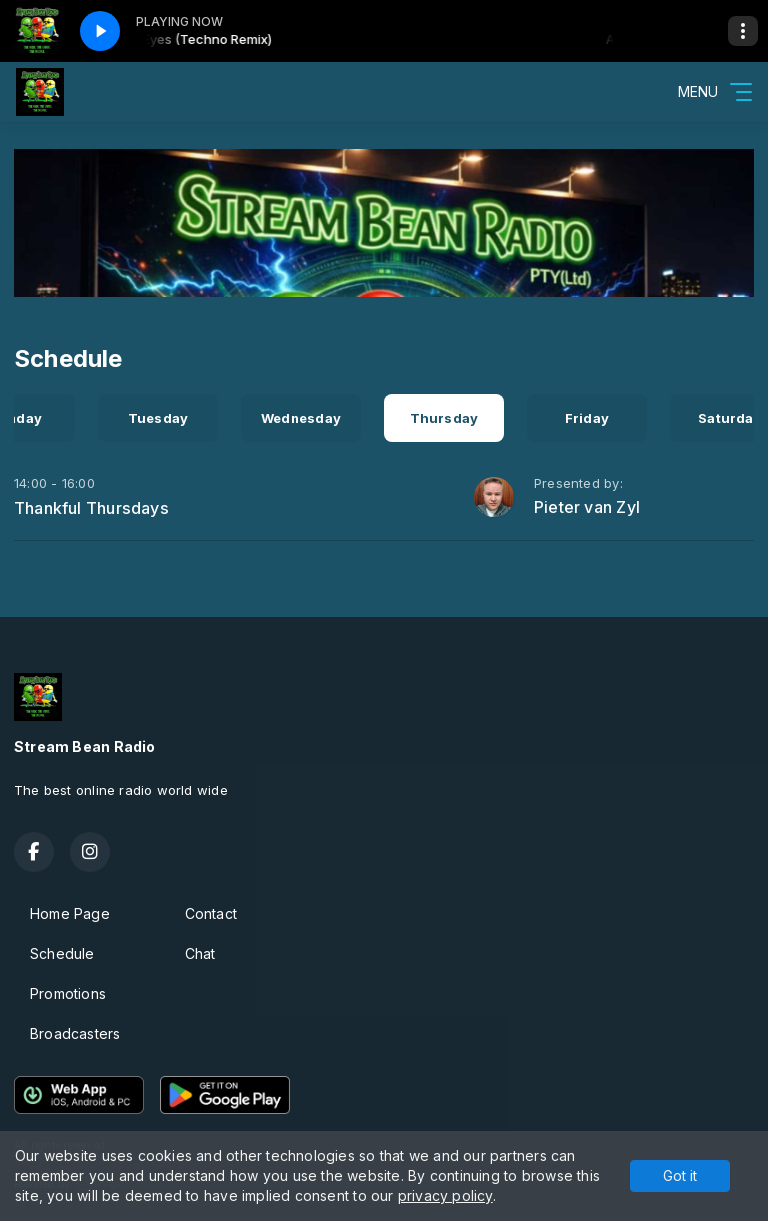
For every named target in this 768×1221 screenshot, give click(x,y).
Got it (680, 1175)
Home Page (70, 913)
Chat (200, 953)
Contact (211, 913)
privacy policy (445, 1195)
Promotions (68, 993)
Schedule (62, 953)
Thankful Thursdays (91, 508)
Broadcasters (75, 1033)
